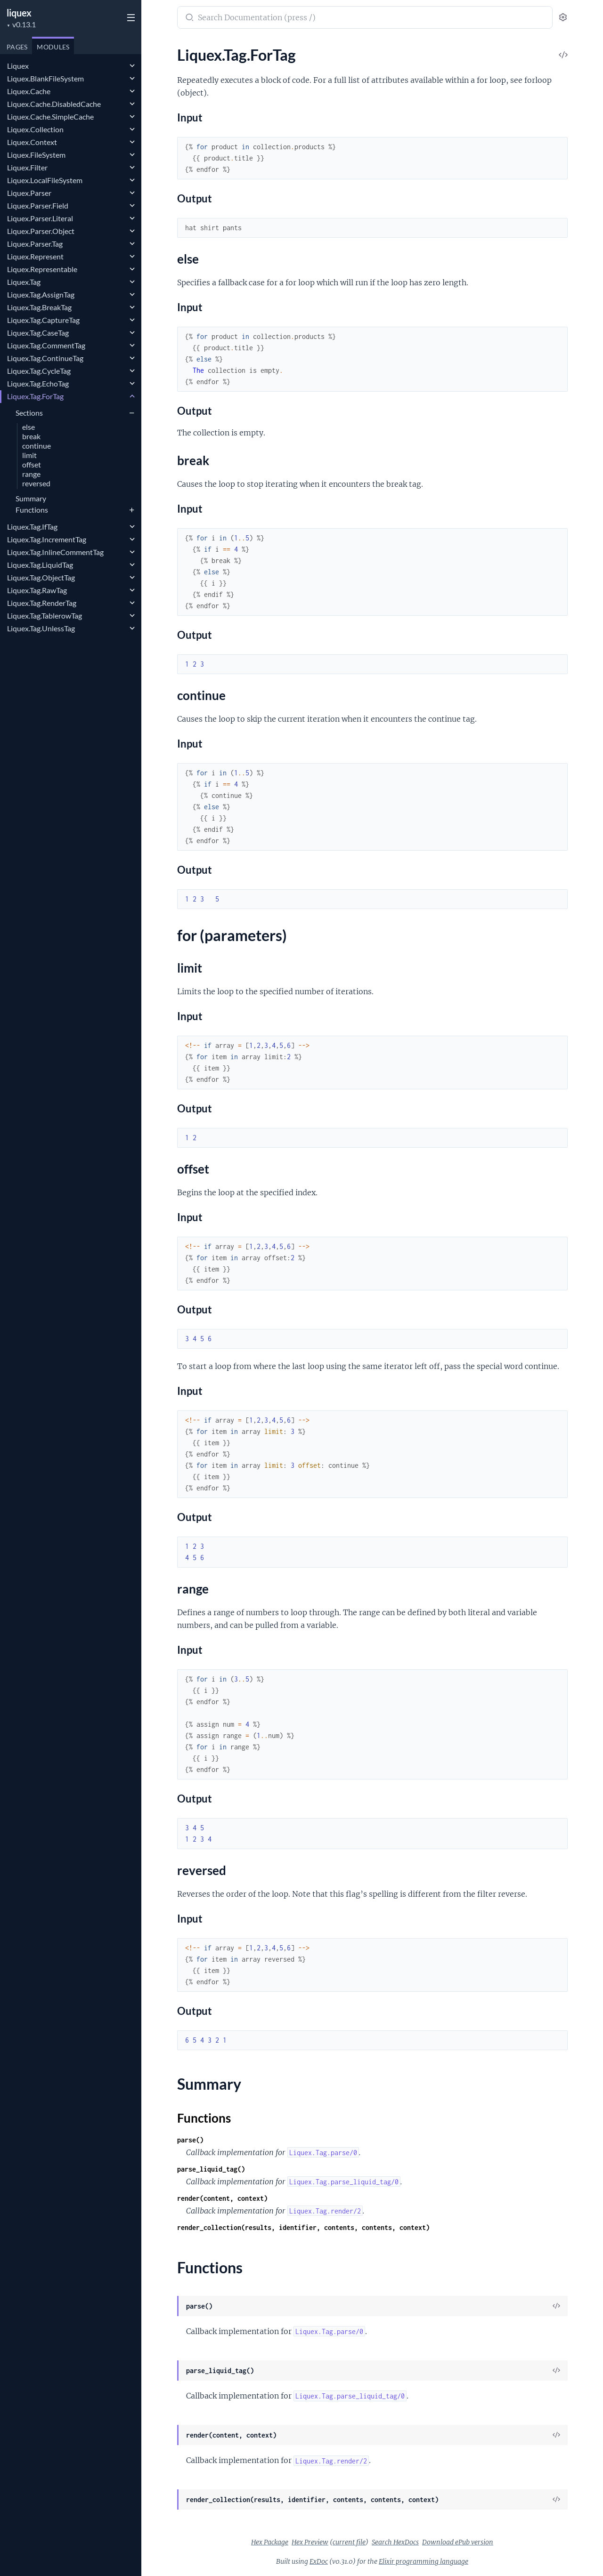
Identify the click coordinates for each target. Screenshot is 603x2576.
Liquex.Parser (29, 192)
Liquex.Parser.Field (37, 205)
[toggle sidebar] (130, 19)
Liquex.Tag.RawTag (37, 590)
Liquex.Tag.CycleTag (39, 370)
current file (349, 2542)
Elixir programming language (423, 2561)
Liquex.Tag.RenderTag (41, 602)
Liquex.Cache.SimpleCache (50, 116)
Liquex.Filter (27, 167)
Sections (29, 412)
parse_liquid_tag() (211, 2169)
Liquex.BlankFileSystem (45, 78)
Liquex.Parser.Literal (40, 218)
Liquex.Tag (24, 281)
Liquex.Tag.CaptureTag (43, 319)
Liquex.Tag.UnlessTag (41, 628)
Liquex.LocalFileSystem (44, 180)
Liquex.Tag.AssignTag (40, 294)
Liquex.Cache (28, 91)
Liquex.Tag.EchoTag (38, 383)
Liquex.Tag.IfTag (32, 526)
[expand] (132, 66)
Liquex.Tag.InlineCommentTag (55, 551)
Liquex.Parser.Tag (35, 243)
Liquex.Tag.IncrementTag (46, 539)
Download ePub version (457, 2542)
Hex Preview (310, 2542)
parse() (190, 2140)
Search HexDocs (395, 2542)
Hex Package (269, 2542)
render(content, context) (222, 2198)
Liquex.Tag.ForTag (35, 396)
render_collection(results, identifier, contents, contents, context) (303, 2227)
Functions (32, 509)
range (31, 474)
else (28, 427)
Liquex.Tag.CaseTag (38, 332)
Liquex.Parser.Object (40, 230)
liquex (19, 12)
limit (29, 455)
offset (31, 465)
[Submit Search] (189, 18)
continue (36, 446)
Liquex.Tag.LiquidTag (40, 564)
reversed (36, 484)
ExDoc (319, 2561)
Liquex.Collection (35, 129)
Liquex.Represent (35, 256)
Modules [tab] (53, 47)
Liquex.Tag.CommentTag (46, 345)
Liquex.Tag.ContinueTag (45, 358)
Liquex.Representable (42, 269)
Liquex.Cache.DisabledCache (54, 103)
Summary (31, 498)
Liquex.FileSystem (36, 154)
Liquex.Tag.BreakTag (39, 307)
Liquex (18, 65)
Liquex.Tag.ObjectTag (41, 577)
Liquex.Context (32, 141)
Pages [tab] (17, 47)
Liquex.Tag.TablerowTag (44, 615)
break (31, 437)
